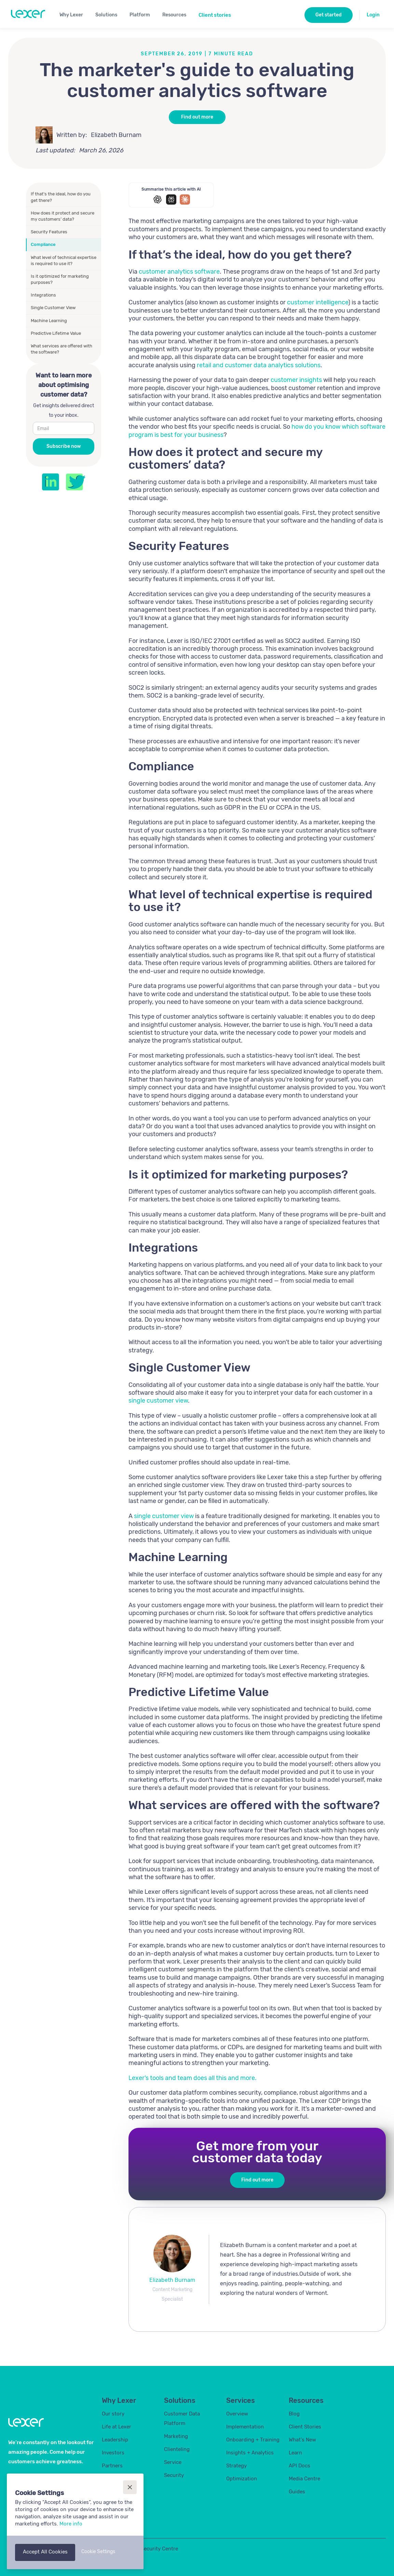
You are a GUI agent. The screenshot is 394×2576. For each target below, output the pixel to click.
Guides (297, 2492)
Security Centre (159, 2549)
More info (70, 2524)
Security (174, 2475)
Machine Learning (49, 320)
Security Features (49, 231)
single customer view (158, 1400)
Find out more (197, 117)
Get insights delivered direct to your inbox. (63, 410)
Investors (113, 2453)
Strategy (236, 2466)
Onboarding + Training (253, 2440)
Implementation (245, 2427)
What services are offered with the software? (61, 349)
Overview (237, 2414)
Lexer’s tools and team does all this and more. (192, 2078)
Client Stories (305, 2427)
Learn (295, 2453)
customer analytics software (179, 271)
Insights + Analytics (250, 2453)
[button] (74, 14)
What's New (302, 2440)
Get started (328, 15)
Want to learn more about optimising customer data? (64, 385)
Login (373, 15)
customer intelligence (317, 302)
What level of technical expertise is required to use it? (63, 260)
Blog (294, 2414)
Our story (113, 2414)
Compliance (43, 244)
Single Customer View (53, 307)
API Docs (299, 2466)
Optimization (241, 2479)
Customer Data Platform (182, 2418)
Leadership (115, 2440)
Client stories (215, 15)
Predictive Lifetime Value (56, 333)
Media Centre (304, 2479)
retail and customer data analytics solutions (259, 365)
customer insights (296, 380)
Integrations (43, 295)
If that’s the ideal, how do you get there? (61, 197)
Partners (112, 2466)
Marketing (176, 2436)
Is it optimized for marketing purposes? (60, 279)
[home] (28, 14)
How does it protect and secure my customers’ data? (62, 216)
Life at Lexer (116, 2427)
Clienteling (177, 2449)
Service (172, 2462)
